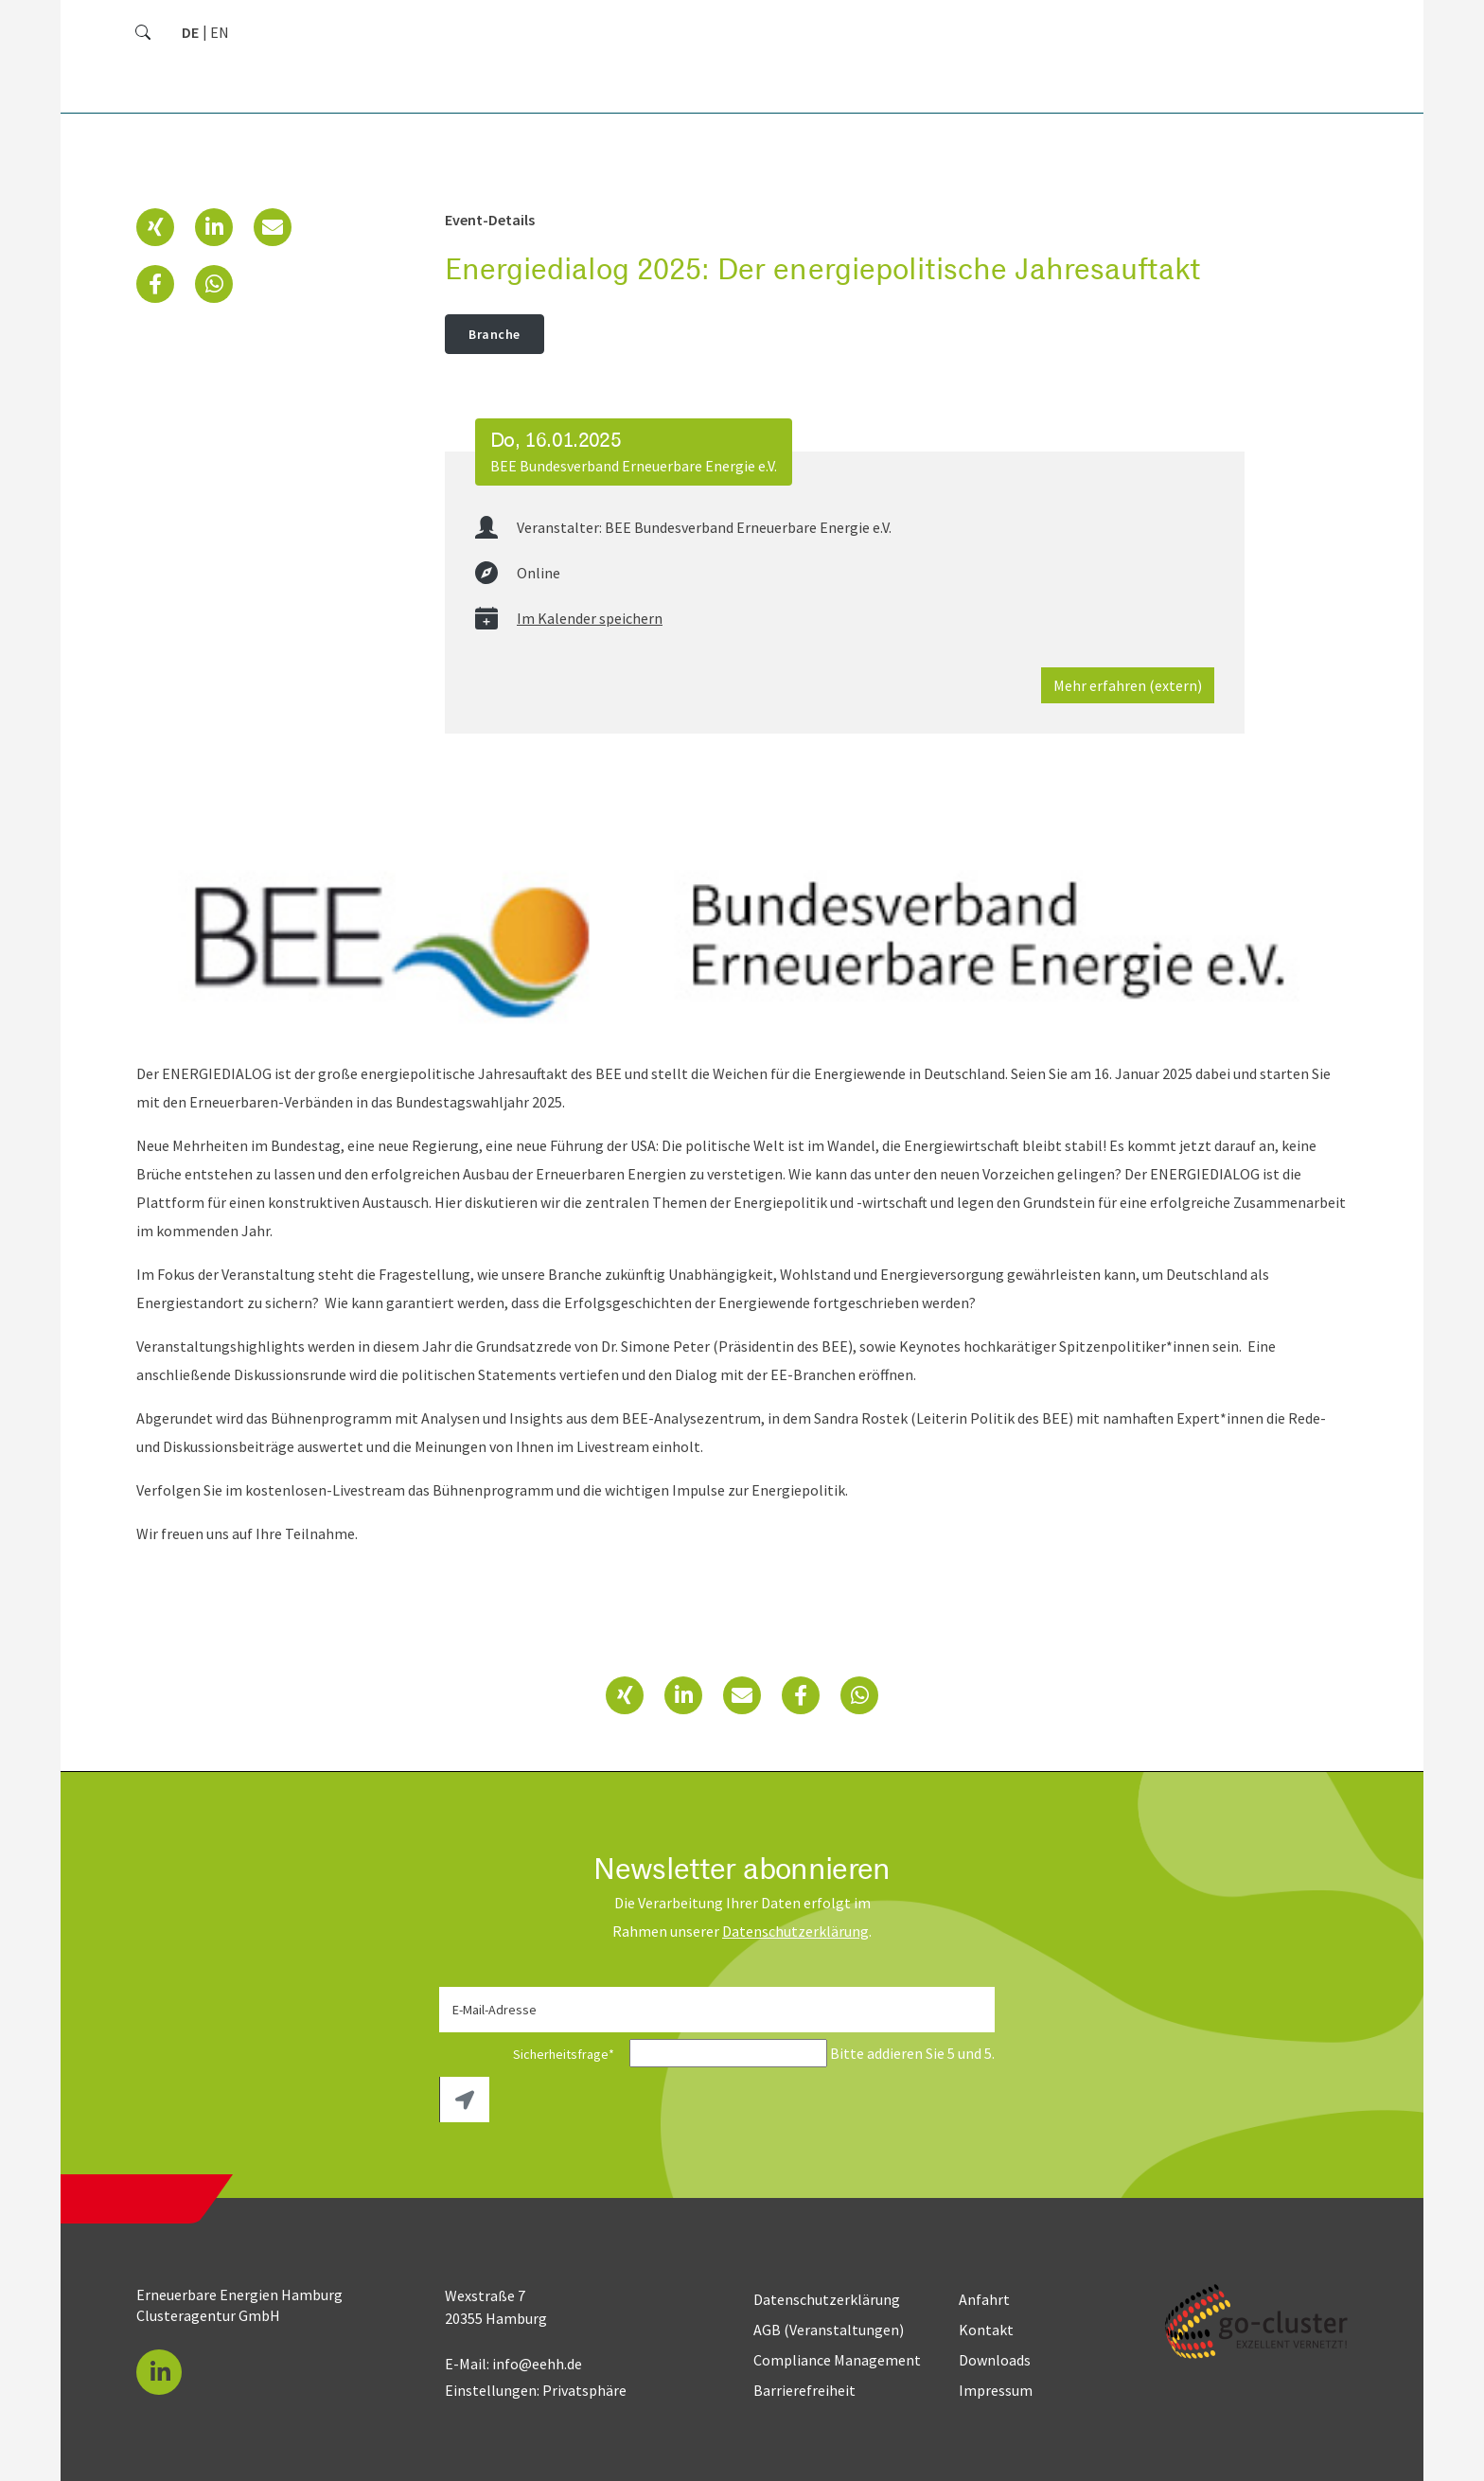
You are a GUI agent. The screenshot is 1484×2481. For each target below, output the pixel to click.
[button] (155, 227)
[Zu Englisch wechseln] (219, 32)
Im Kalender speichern (589, 618)
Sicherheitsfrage (532, 2054)
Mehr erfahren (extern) (1127, 685)
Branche (494, 334)
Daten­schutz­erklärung (795, 1931)
